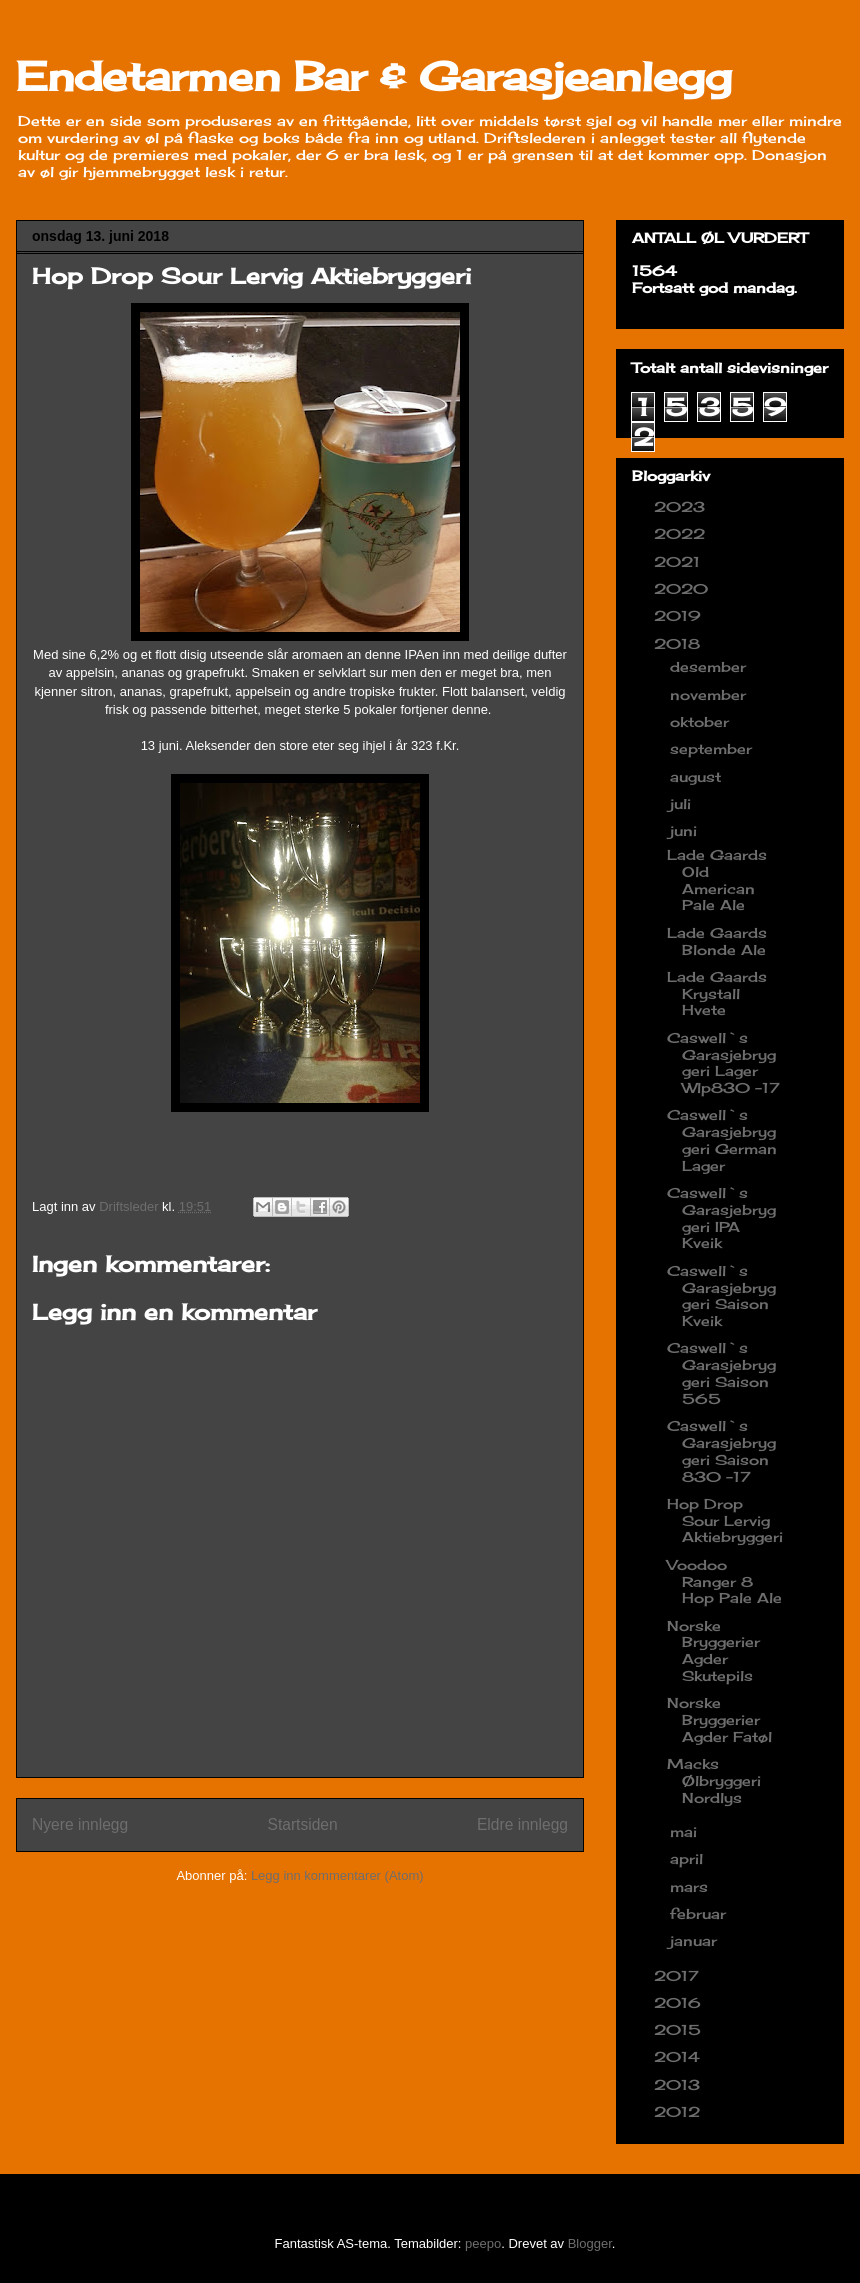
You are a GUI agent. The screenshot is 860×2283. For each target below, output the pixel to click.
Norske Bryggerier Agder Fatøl (719, 1719)
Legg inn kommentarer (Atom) (337, 1875)
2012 (679, 2111)
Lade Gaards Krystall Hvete (717, 993)
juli (683, 803)
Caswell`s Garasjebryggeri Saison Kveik (721, 1295)
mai (686, 1831)
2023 (682, 506)
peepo (483, 2243)
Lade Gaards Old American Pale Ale (717, 879)
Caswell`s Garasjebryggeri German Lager (722, 1139)
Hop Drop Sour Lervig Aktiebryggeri (725, 1520)
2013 (679, 2084)
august (698, 776)
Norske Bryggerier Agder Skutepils (713, 1650)
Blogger (590, 2243)
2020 (683, 588)
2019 (680, 615)
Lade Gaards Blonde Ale (717, 941)
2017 (679, 1975)
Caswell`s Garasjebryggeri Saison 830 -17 (721, 1450)
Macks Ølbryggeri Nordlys (714, 1780)
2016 (680, 2002)
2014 (679, 2056)
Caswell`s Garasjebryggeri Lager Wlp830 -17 (723, 1062)
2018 (679, 643)
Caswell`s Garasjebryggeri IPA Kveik (721, 1217)
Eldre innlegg (522, 1824)
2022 (682, 533)
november (710, 694)
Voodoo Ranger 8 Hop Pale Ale (724, 1581)
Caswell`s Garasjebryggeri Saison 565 (721, 1372)
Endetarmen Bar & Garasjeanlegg (374, 76)
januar (696, 1940)
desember (710, 666)
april (689, 1858)
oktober (702, 721)
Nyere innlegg (80, 1824)
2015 (680, 2029)
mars (691, 1886)
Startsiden (302, 1824)
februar (700, 1913)
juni (686, 830)
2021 (679, 561)
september (713, 748)
